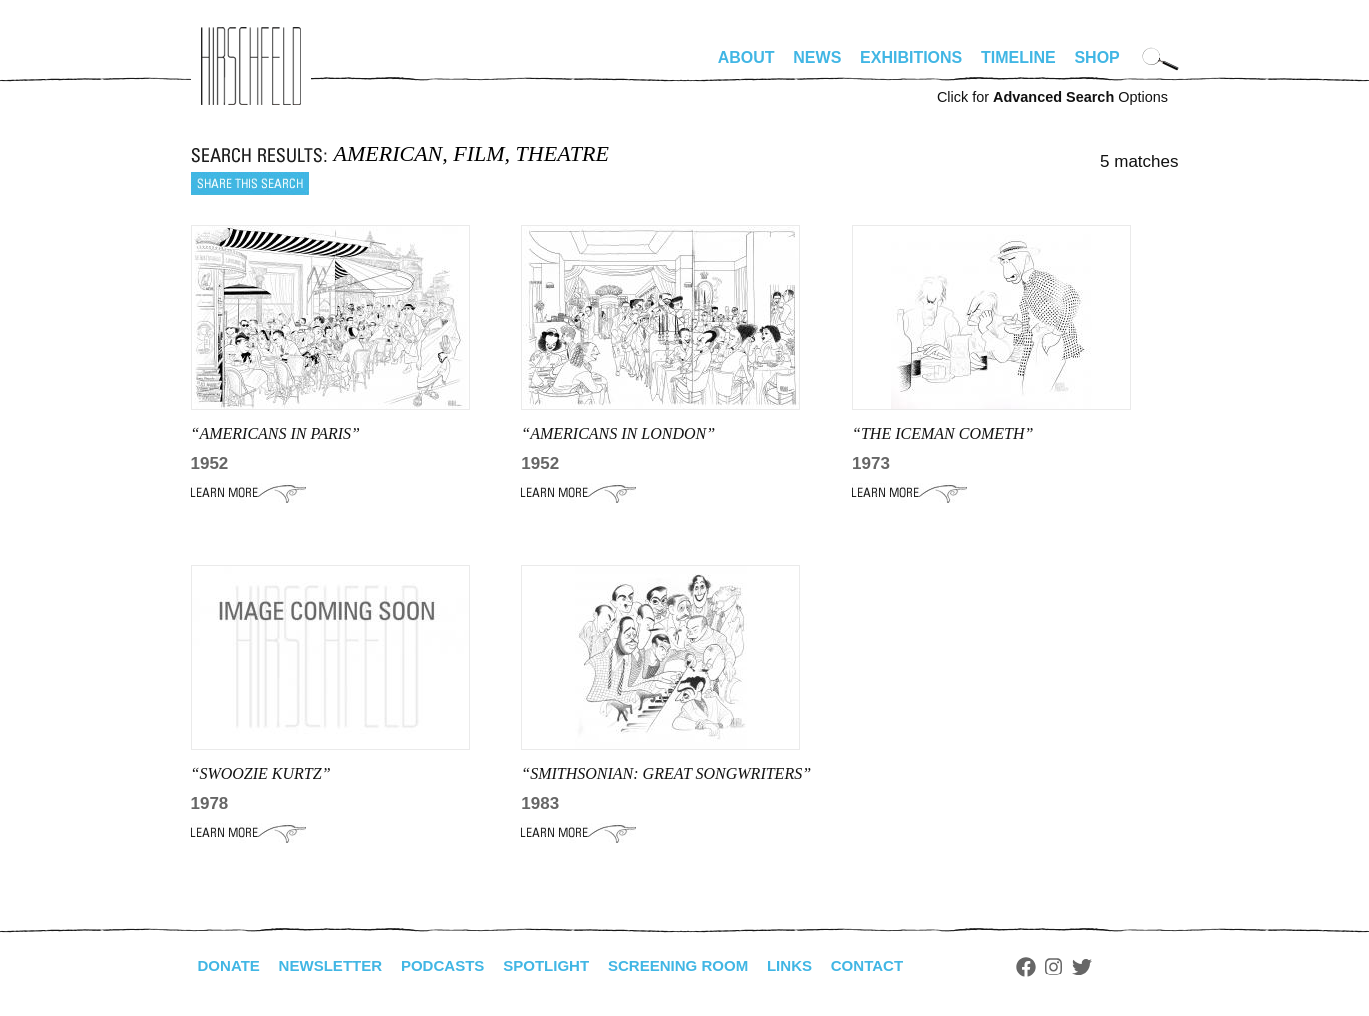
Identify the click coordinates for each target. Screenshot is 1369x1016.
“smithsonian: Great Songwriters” (666, 773)
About (746, 57)
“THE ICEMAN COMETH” (942, 433)
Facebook (1064, 967)
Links (822, 965)
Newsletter (338, 965)
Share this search (250, 183)
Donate (231, 965)
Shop (1096, 57)
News (817, 57)
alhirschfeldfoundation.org (251, 66)
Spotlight (565, 965)
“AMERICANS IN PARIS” (275, 433)
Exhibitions (911, 57)
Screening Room (704, 965)
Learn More (248, 493)
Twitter (1120, 967)
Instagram (1092, 967)
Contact (902, 965)
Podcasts (456, 965)
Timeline (1018, 57)
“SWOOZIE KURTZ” (261, 773)
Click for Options (1052, 97)
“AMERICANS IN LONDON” (618, 433)
